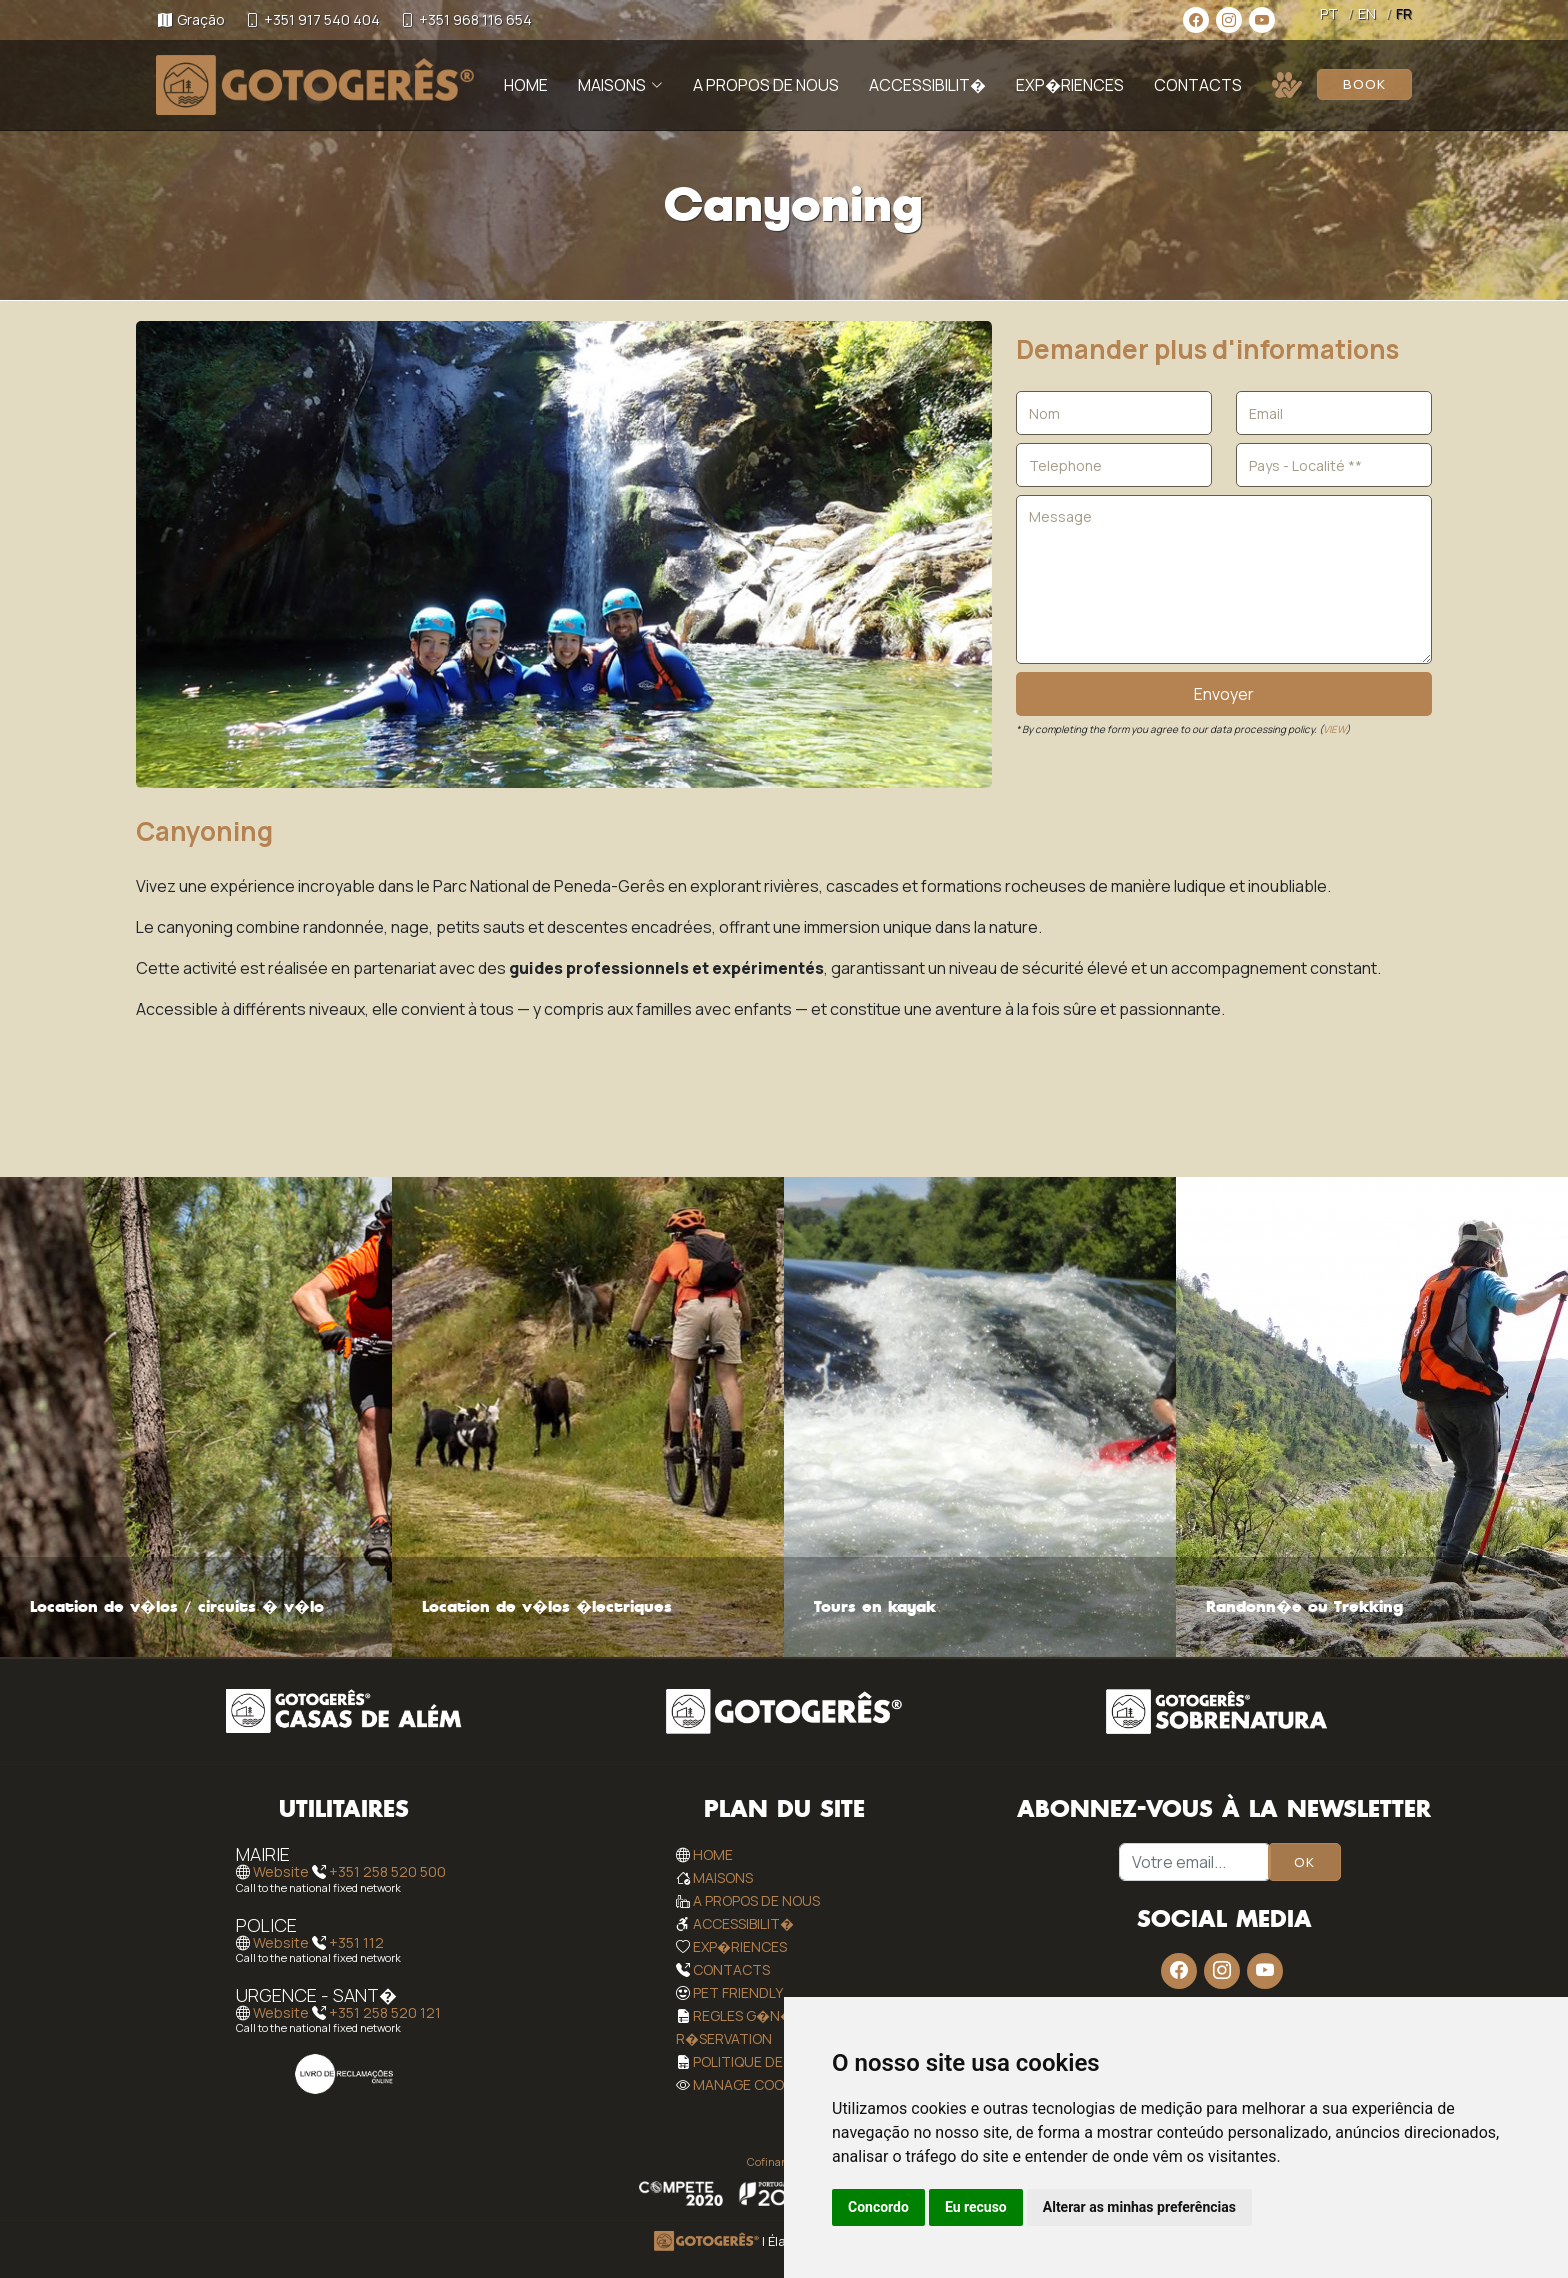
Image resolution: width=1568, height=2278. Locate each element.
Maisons (723, 1877)
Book (1364, 84)
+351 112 (356, 1942)
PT (1329, 13)
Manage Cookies (752, 2084)
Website (281, 1872)
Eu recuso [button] (976, 2207)
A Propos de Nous (766, 85)
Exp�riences (1070, 85)
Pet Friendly (738, 1992)
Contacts (1198, 85)
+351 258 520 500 (387, 1872)
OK (1304, 1862)
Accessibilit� (927, 85)
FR (1404, 13)
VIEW (1334, 729)
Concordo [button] (878, 2207)
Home (526, 85)
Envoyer (1224, 694)
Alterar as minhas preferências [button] (1139, 2207)
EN (1367, 13)
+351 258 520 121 (385, 2012)
